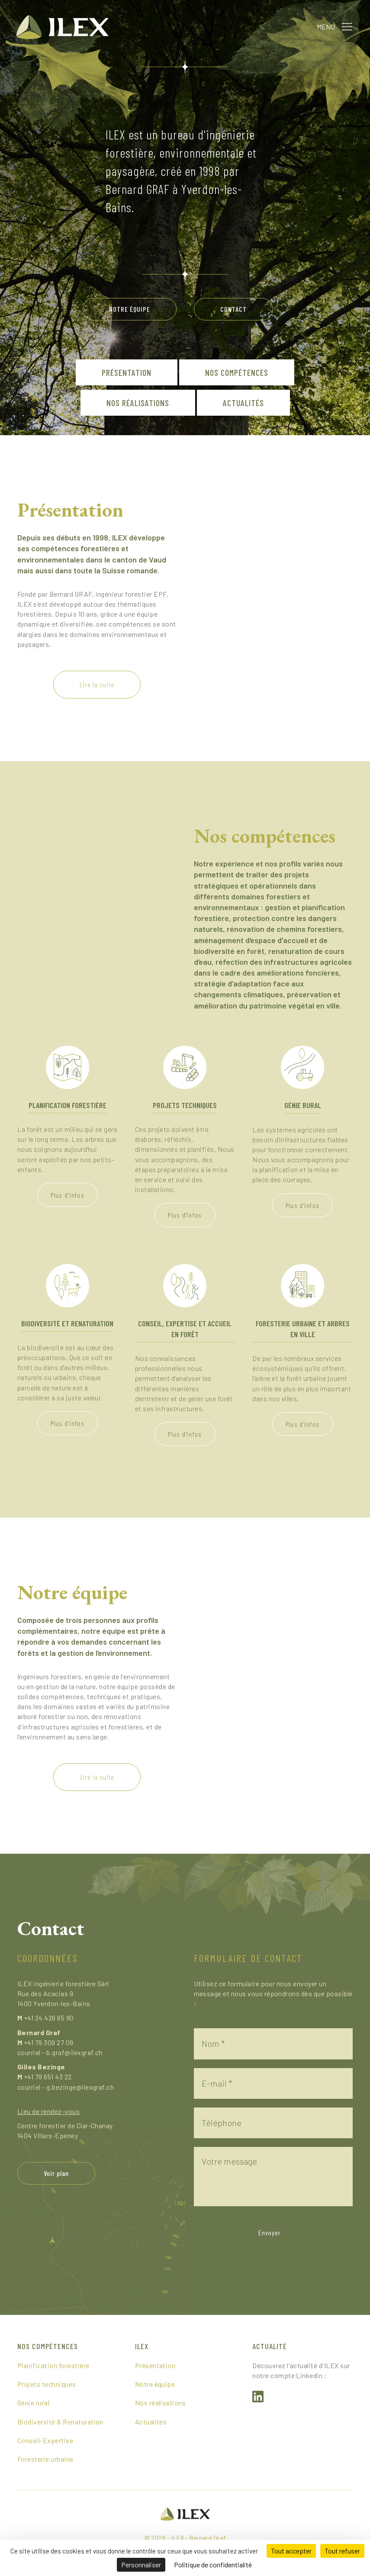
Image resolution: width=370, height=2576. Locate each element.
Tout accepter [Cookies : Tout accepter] (291, 2551)
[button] (346, 26)
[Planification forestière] (67, 1066)
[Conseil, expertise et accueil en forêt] (184, 1284)
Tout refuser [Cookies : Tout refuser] (342, 2551)
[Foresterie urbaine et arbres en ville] (302, 1284)
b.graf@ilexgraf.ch (74, 2052)
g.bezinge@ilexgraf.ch (80, 2087)
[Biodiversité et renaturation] (67, 1284)
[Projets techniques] (184, 1066)
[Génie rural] (302, 1066)
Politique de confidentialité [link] (213, 2564)
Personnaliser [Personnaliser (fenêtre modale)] (141, 2564)
